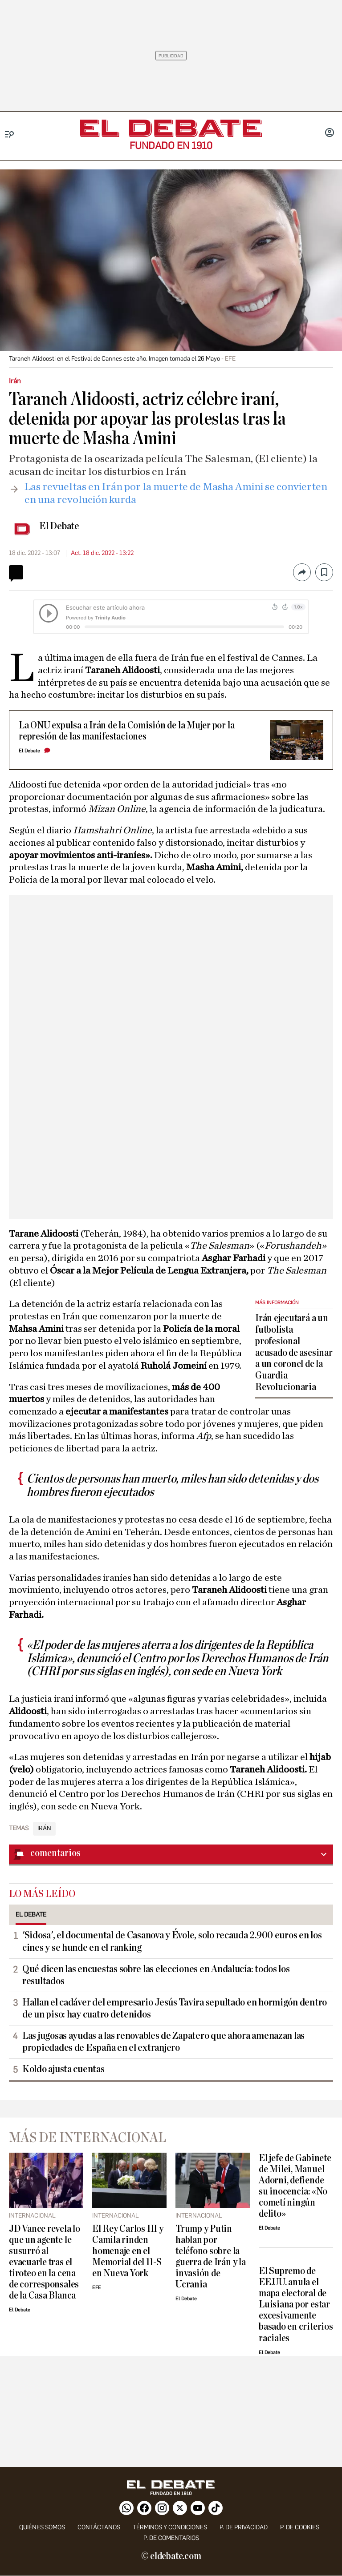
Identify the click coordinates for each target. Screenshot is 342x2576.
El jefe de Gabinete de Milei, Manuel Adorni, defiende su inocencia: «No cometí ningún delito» (295, 2186)
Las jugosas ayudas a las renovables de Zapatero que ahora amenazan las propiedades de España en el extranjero (163, 2041)
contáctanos (98, 2527)
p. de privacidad (244, 2527)
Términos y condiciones (170, 2527)
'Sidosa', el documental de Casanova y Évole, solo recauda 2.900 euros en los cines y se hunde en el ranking (172, 1941)
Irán (44, 1828)
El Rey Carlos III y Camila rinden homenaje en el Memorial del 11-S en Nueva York (127, 2251)
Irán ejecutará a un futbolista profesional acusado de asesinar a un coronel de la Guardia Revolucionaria (294, 1352)
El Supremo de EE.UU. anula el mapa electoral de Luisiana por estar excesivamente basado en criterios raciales (296, 2304)
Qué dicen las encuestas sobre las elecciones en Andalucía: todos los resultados (156, 1975)
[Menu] (9, 134)
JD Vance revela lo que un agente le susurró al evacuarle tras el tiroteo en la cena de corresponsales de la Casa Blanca (44, 2262)
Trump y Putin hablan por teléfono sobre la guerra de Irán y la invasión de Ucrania (210, 2257)
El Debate (59, 526)
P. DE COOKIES (299, 2527)
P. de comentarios (171, 2538)
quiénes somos (42, 2527)
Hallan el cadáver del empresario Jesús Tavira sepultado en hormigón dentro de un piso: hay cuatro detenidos (174, 2008)
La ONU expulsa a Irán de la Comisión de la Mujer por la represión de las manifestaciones (126, 731)
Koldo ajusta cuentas (63, 2069)
